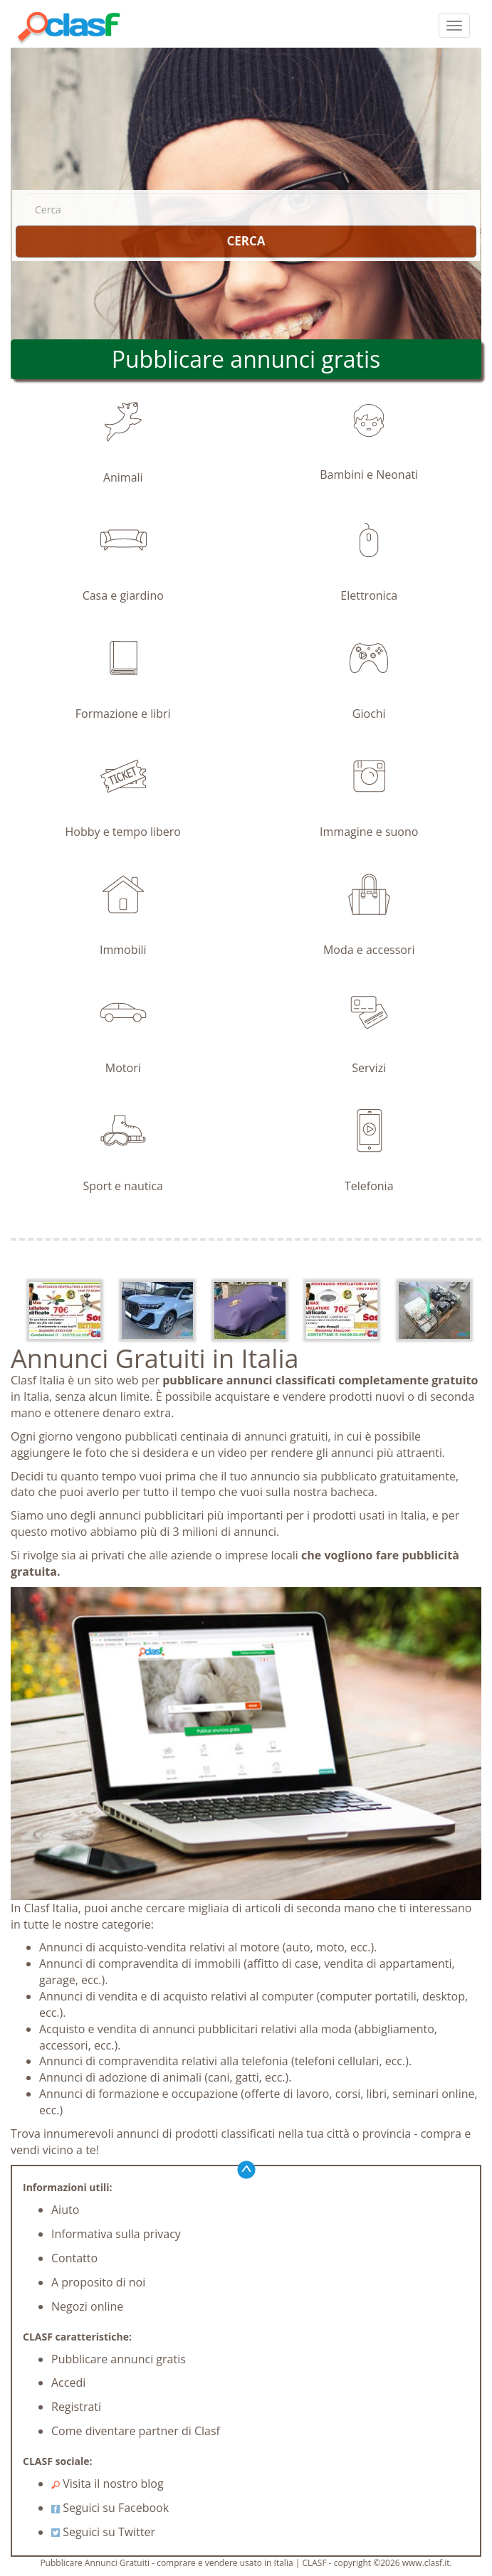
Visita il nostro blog (107, 2483)
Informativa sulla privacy (116, 2234)
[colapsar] (454, 26)
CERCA (245, 241)
